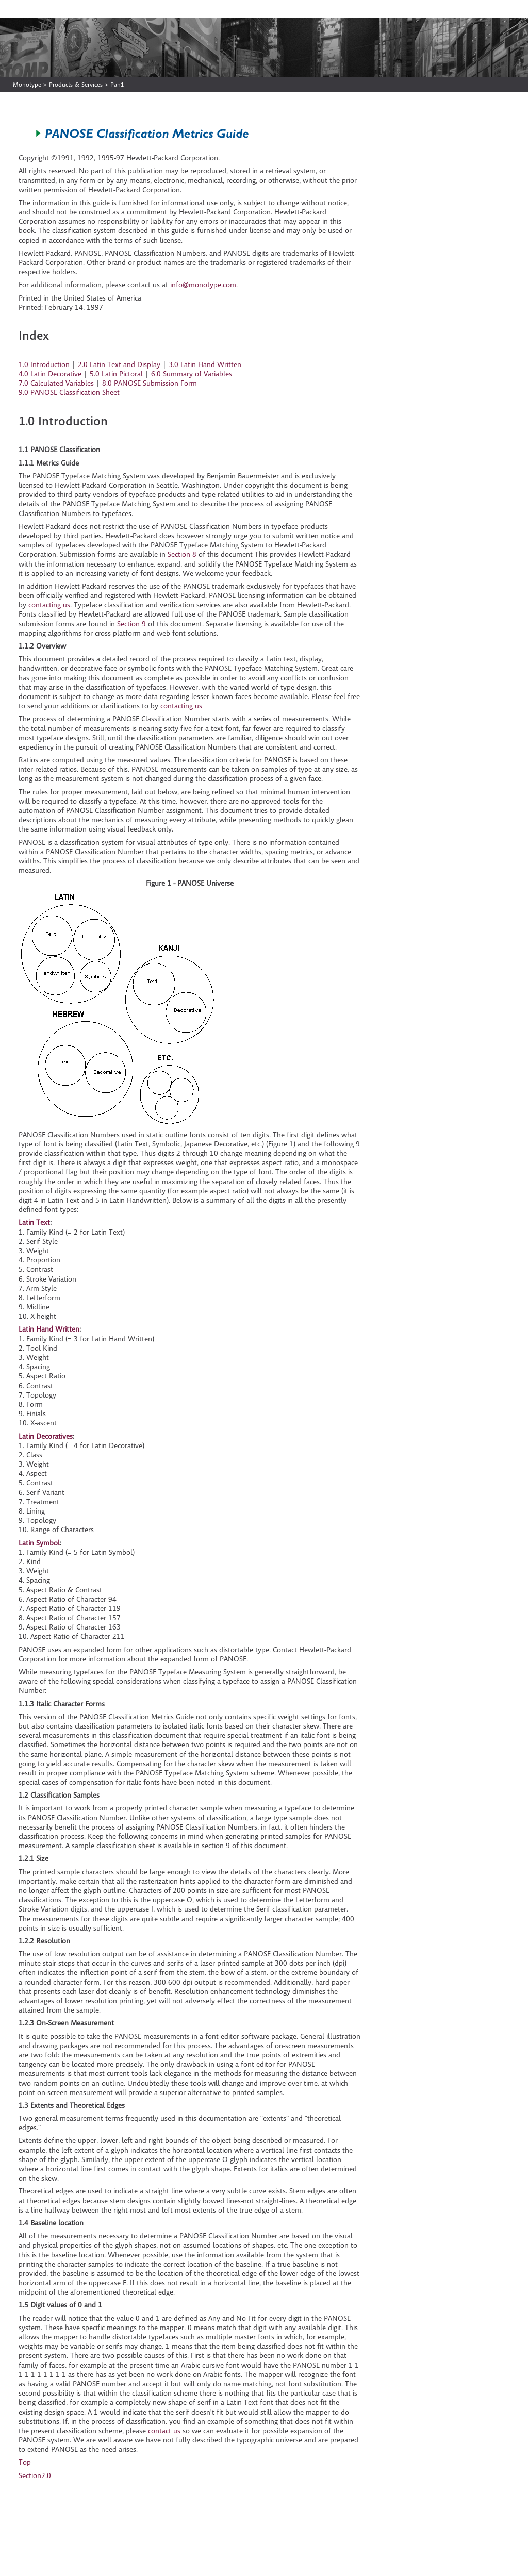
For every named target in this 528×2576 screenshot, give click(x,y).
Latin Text (34, 1222)
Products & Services (76, 84)
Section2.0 (35, 2475)
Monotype (27, 84)
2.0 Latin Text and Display (119, 364)
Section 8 (182, 554)
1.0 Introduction (44, 364)
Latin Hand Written (49, 1329)
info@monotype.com (203, 284)
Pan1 (117, 84)
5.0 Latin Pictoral (116, 373)
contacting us (49, 604)
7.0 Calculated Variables (56, 383)
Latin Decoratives (46, 1436)
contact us (164, 2430)
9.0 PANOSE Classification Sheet (69, 392)
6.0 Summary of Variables (191, 373)
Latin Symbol (39, 1543)
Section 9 (131, 623)
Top (25, 2462)
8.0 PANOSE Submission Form (149, 383)
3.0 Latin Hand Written (205, 364)
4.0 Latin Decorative (50, 373)
